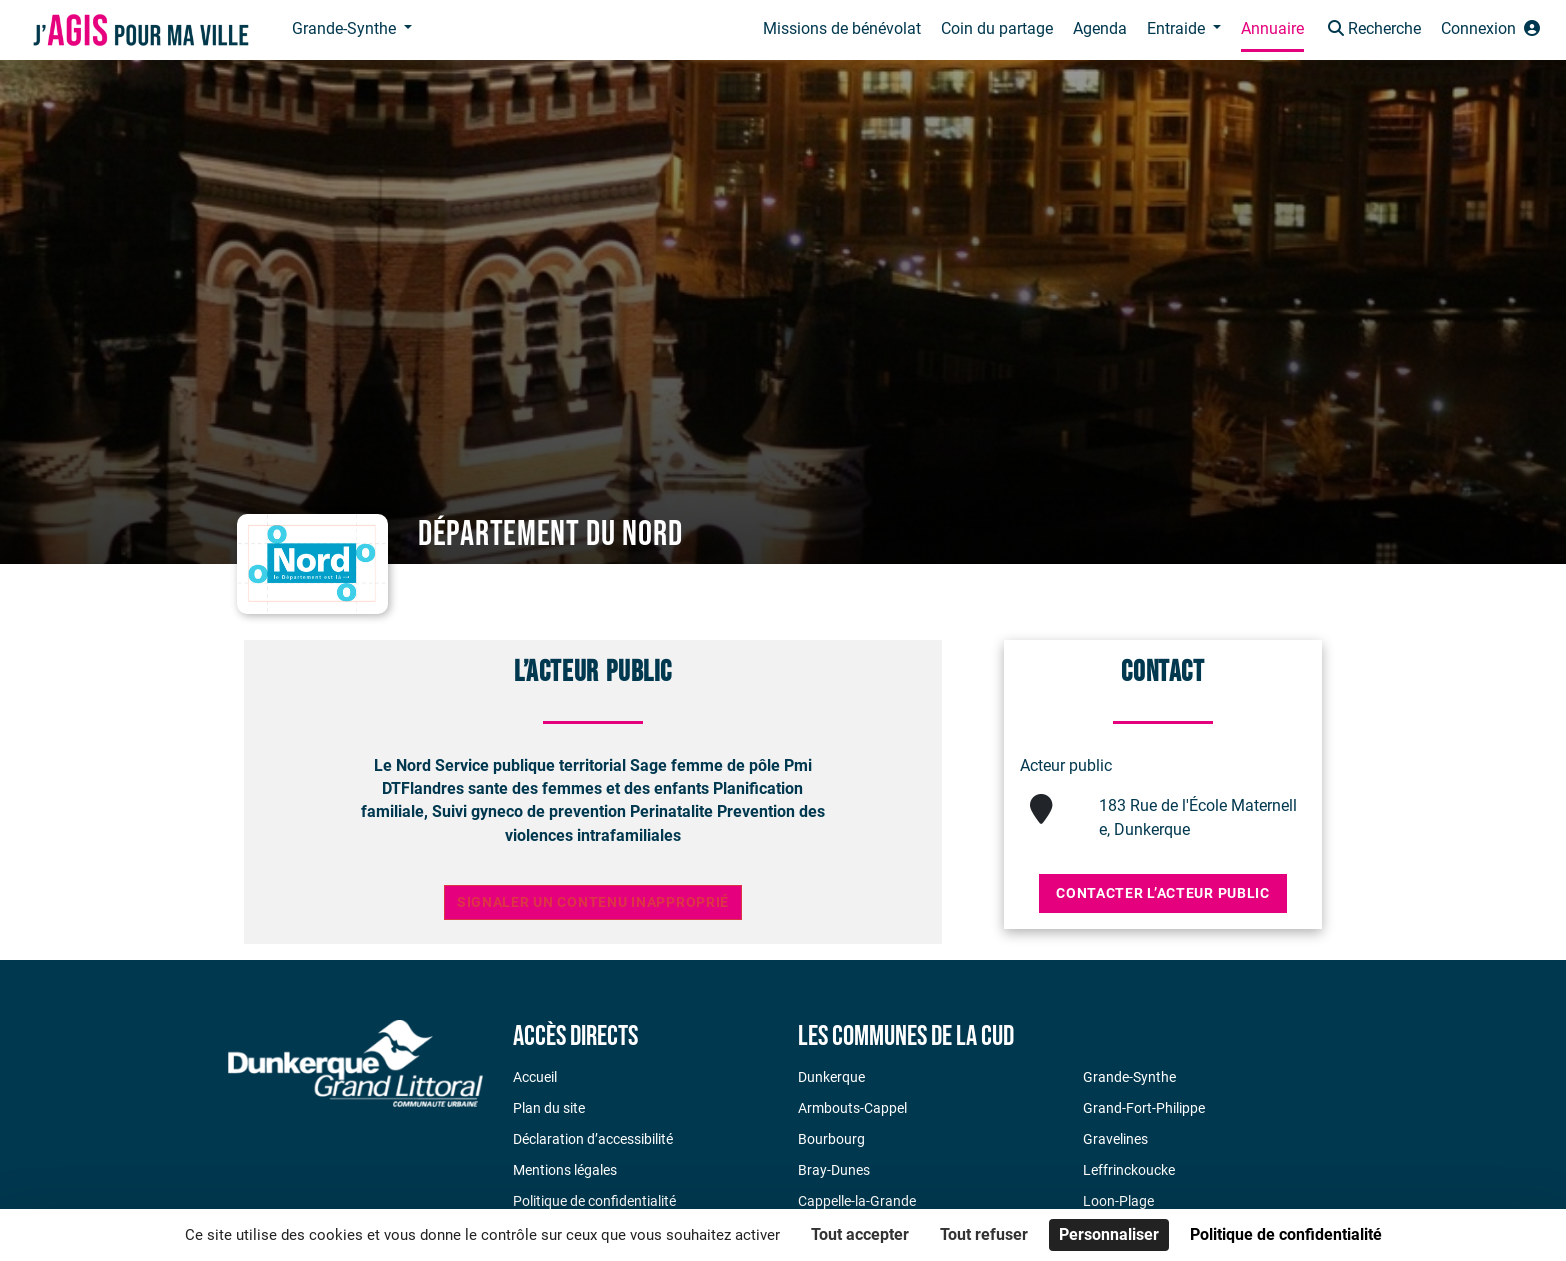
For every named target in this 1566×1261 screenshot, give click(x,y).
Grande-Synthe (1129, 1077)
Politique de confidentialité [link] (1286, 1234)
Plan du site (549, 1108)
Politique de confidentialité (594, 1201)
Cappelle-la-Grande (857, 1201)
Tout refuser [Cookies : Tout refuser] (984, 1234)
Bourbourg (831, 1139)
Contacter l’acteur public (1163, 893)
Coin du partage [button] (997, 28)
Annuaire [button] (1272, 28)
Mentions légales (565, 1170)
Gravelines (1115, 1139)
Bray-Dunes (834, 1170)
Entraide (1178, 28)
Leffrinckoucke (1129, 1170)
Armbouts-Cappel (852, 1108)
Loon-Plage (1118, 1201)
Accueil (535, 1077)
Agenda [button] (1100, 28)
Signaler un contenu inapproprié (593, 902)
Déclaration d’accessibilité (593, 1139)
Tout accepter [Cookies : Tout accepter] (860, 1234)
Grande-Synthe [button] (346, 28)
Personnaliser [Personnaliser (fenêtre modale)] (1109, 1234)
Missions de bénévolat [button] (842, 28)
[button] (1372, 30)
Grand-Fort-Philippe (1144, 1108)
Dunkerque (831, 1077)
